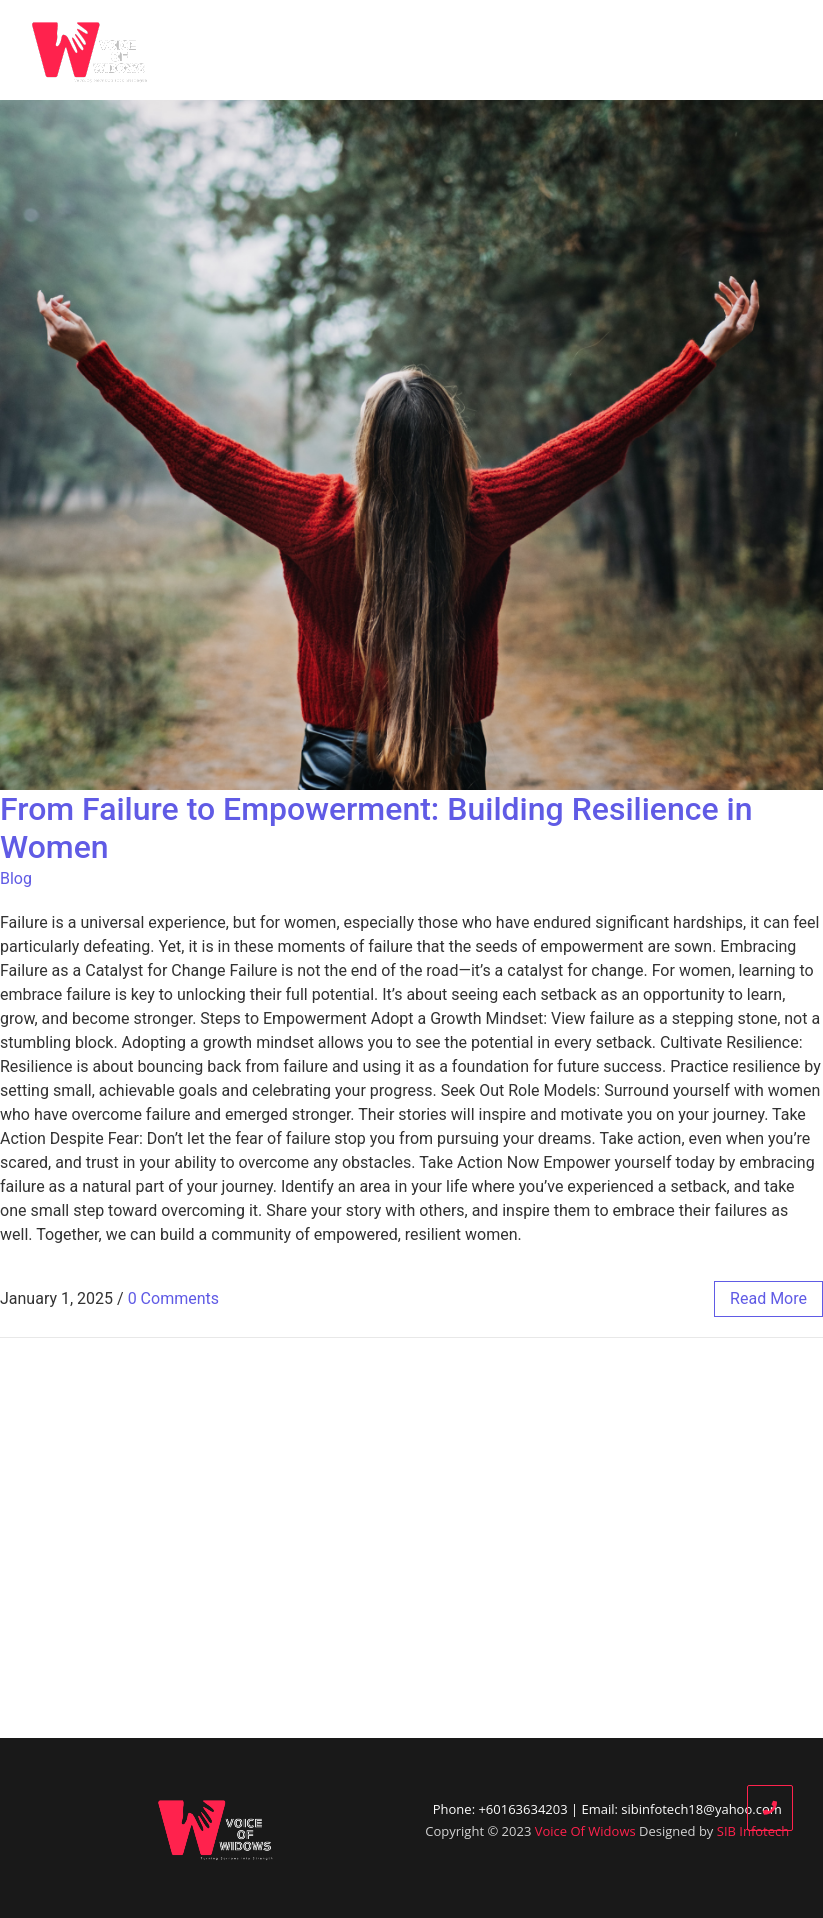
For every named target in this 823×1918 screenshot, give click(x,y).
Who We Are (359, 50)
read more (768, 1298)
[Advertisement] (411, 1538)
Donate (651, 50)
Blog (451, 50)
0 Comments (173, 1298)
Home (259, 50)
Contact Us (751, 50)
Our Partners (546, 50)
